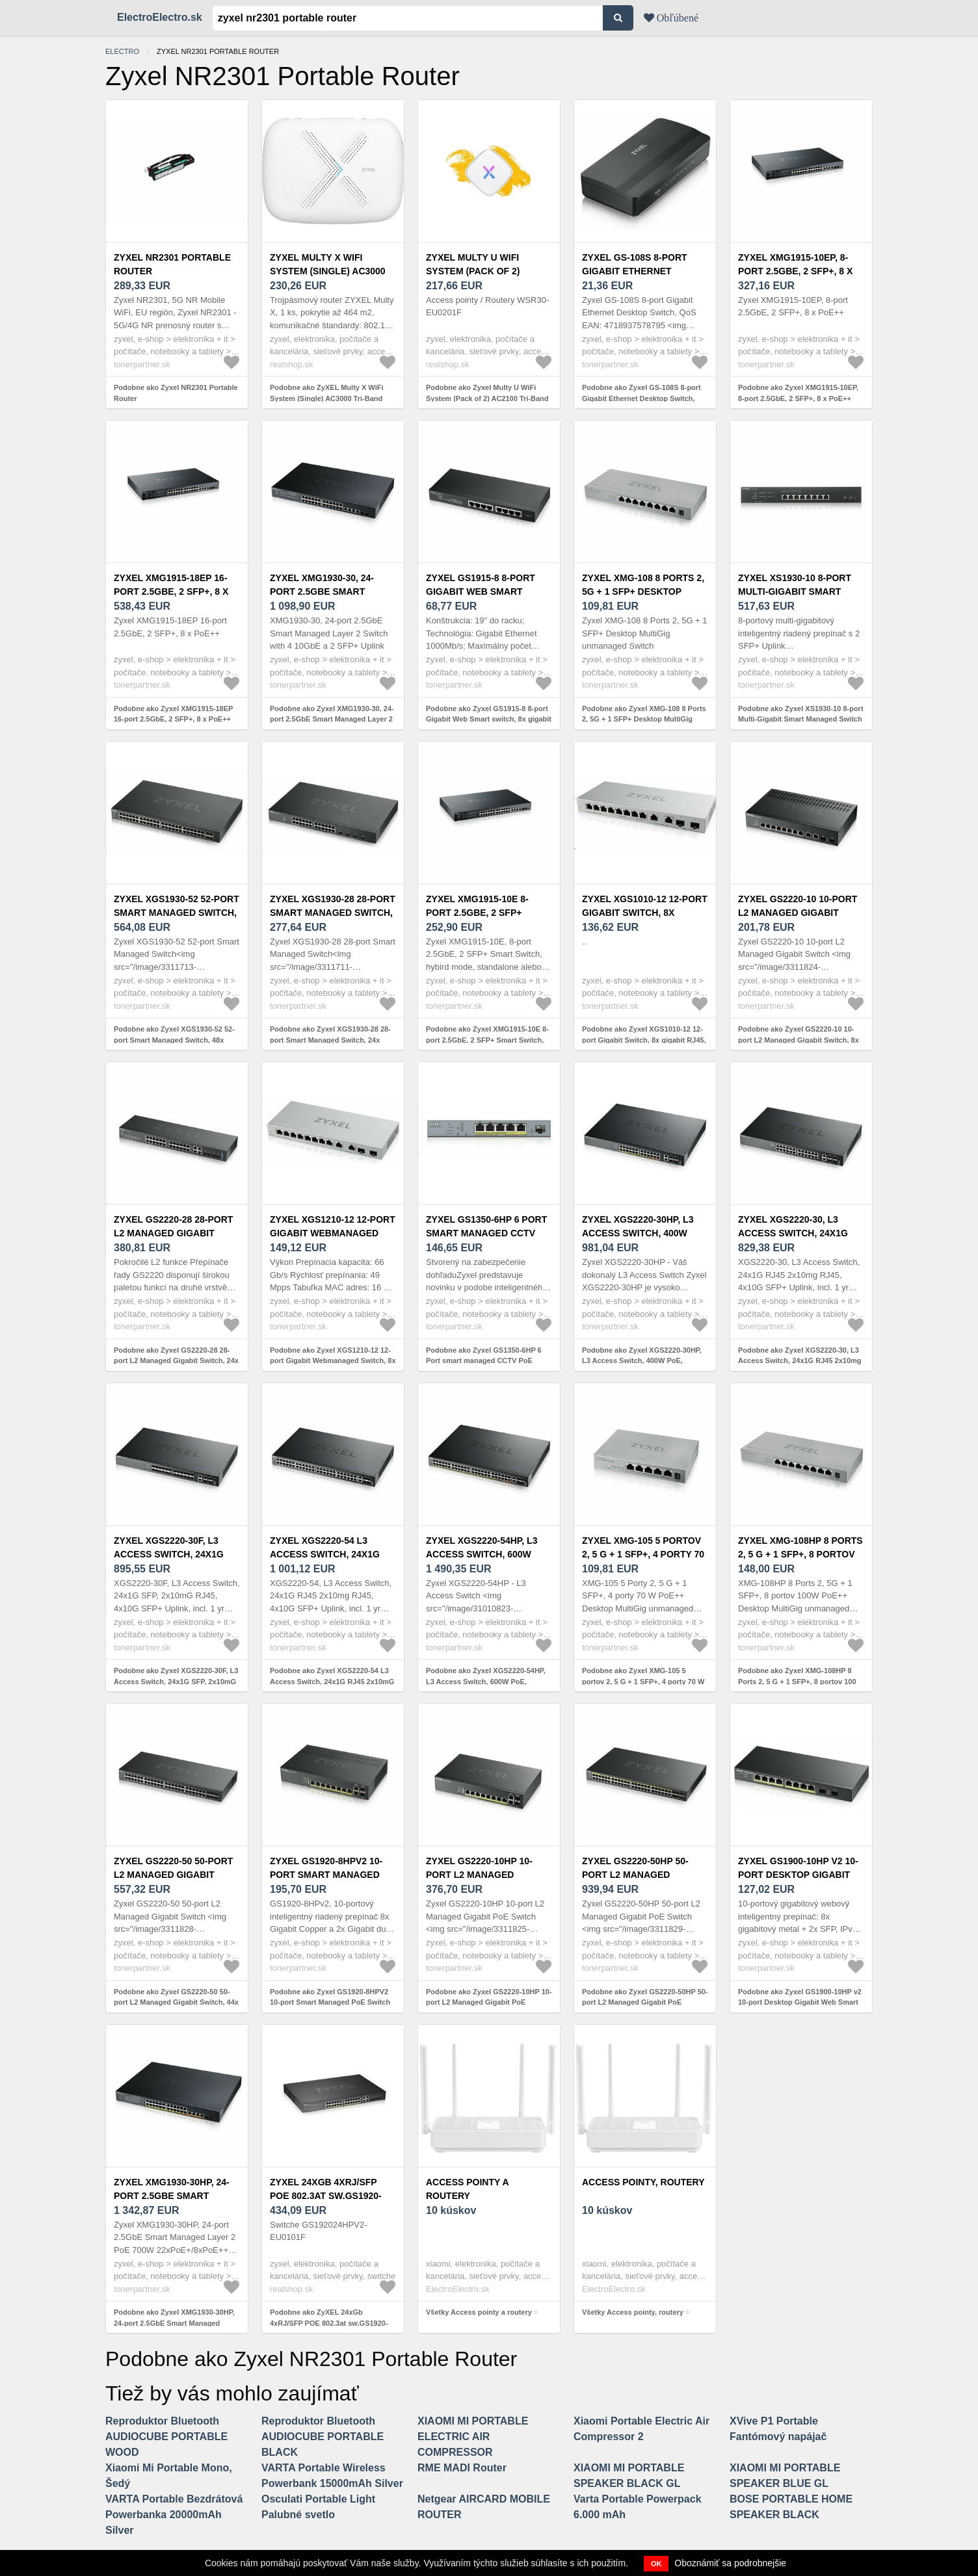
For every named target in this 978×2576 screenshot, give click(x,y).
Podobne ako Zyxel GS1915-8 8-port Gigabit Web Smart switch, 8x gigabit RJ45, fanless (488, 719)
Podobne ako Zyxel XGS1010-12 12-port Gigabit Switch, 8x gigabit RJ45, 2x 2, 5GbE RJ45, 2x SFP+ (644, 1039)
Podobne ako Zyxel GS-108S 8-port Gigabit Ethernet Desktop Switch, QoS (641, 398)
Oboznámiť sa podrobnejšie (730, 2563)
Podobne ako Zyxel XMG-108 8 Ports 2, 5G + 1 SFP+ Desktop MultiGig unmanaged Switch (644, 719)
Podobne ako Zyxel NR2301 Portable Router (176, 393)
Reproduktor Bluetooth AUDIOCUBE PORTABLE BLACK (322, 2436)
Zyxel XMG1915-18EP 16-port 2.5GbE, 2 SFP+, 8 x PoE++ (171, 591)
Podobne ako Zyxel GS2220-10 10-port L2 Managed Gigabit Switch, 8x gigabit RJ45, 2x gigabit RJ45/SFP (798, 1039)
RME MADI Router (462, 2467)
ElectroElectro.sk (159, 17)
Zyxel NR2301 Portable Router (172, 264)
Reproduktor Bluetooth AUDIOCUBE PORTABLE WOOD (166, 2436)
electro (122, 51)
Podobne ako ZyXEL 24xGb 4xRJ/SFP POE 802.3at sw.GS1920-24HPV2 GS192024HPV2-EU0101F (329, 2322)
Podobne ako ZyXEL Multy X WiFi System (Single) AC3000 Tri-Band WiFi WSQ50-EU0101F (327, 398)
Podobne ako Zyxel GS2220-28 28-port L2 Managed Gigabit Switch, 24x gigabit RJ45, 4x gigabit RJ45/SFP (176, 1360)
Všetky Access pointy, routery (632, 2312)
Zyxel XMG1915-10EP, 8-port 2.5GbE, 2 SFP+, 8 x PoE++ (795, 271)
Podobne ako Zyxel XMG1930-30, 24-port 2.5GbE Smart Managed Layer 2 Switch (332, 719)
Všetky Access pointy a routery (479, 2312)
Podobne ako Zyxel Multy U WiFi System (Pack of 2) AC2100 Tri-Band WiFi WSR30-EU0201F (487, 398)
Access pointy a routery (467, 2189)
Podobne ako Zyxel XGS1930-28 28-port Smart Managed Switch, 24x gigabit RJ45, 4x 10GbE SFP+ (330, 1039)
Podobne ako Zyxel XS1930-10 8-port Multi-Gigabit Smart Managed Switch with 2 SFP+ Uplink (801, 719)
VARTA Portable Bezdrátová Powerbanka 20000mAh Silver (174, 2514)
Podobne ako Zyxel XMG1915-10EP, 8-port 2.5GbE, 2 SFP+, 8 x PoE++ (798, 393)
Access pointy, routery (643, 2182)
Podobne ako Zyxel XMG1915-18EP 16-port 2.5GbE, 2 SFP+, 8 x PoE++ (173, 714)
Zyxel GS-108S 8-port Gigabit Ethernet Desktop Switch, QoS (635, 271)
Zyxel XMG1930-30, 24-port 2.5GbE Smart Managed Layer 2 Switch (332, 591)
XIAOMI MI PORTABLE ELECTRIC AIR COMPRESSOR (472, 2436)
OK (656, 2564)
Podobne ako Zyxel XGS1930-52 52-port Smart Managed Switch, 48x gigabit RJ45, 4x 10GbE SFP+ (174, 1039)
